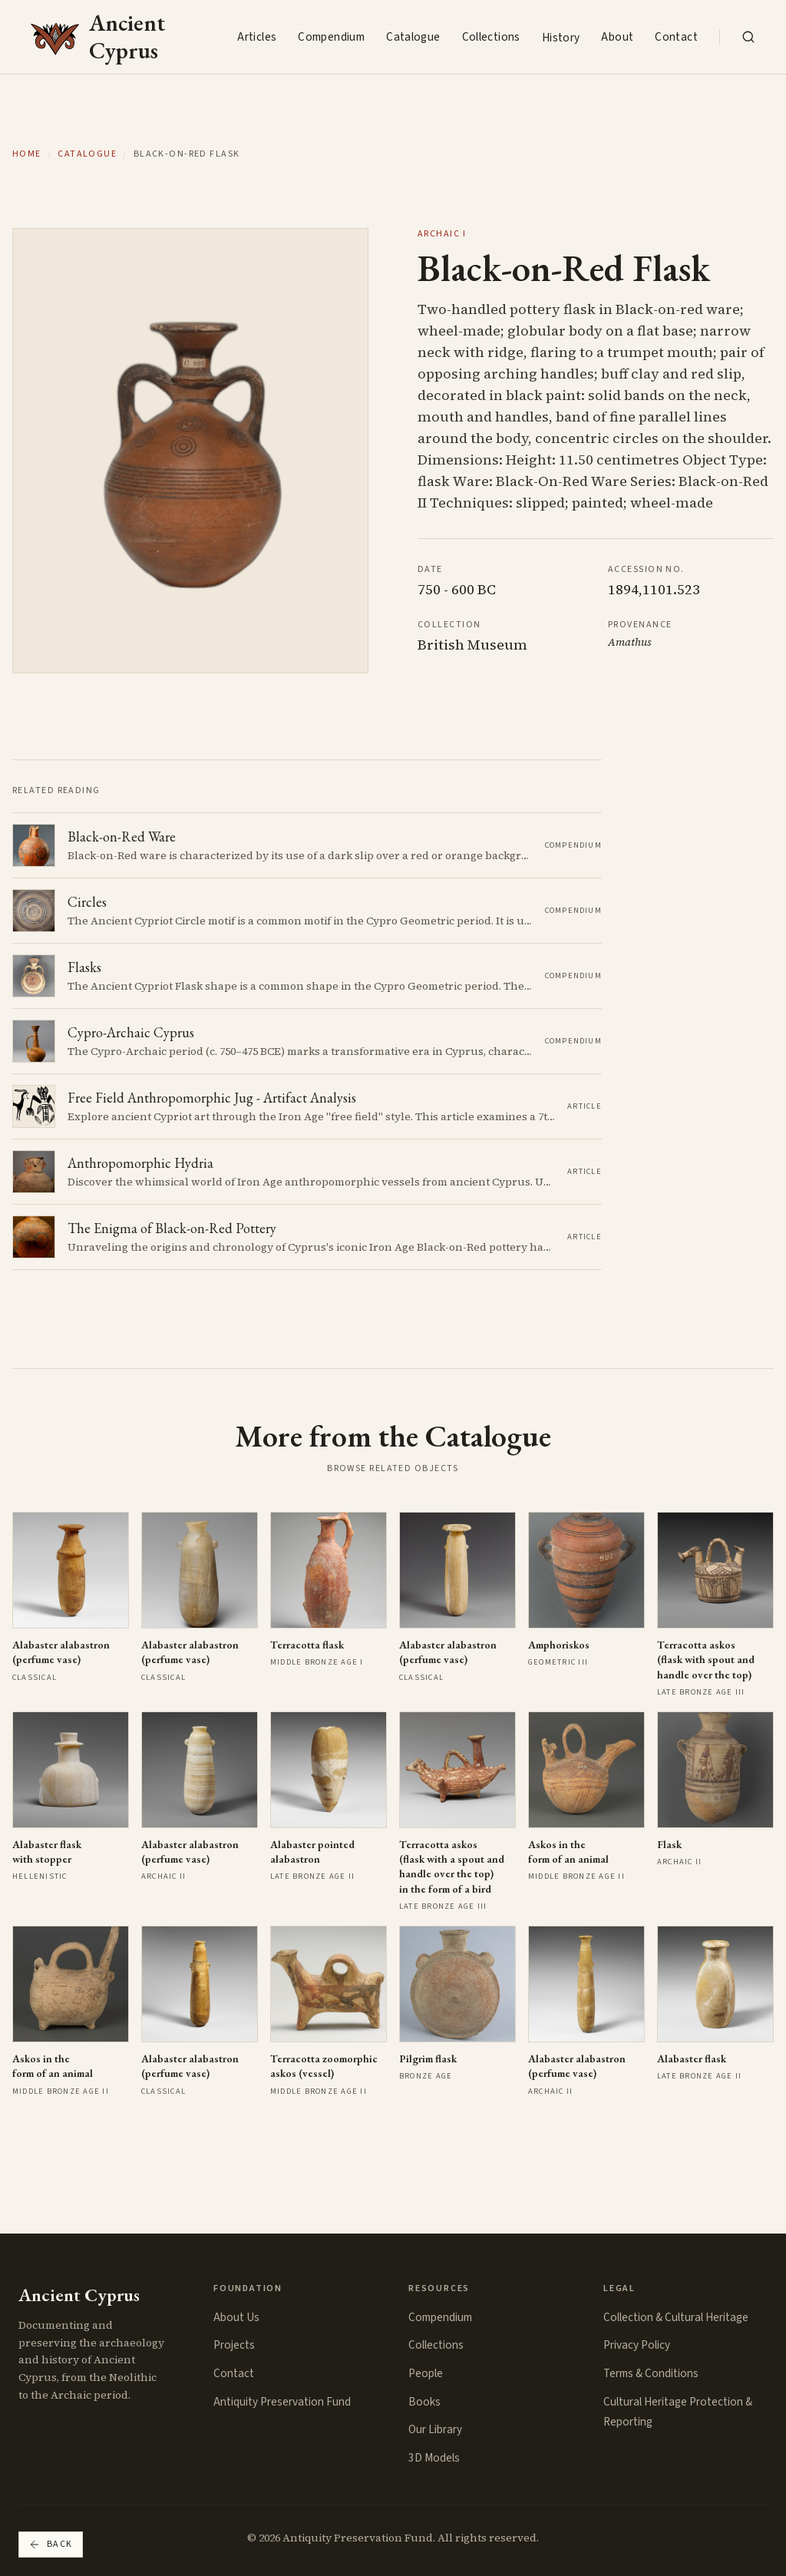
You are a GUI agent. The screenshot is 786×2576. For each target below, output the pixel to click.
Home (26, 154)
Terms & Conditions (650, 2373)
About (617, 36)
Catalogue (413, 36)
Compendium (331, 36)
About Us (236, 2317)
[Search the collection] (748, 37)
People (425, 2373)
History (561, 37)
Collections (491, 36)
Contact (676, 36)
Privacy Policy (636, 2344)
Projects (234, 2344)
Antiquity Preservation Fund (282, 2401)
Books (424, 2401)
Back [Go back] (50, 2544)
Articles (256, 36)
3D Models (434, 2457)
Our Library (435, 2429)
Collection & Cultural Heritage (675, 2317)
